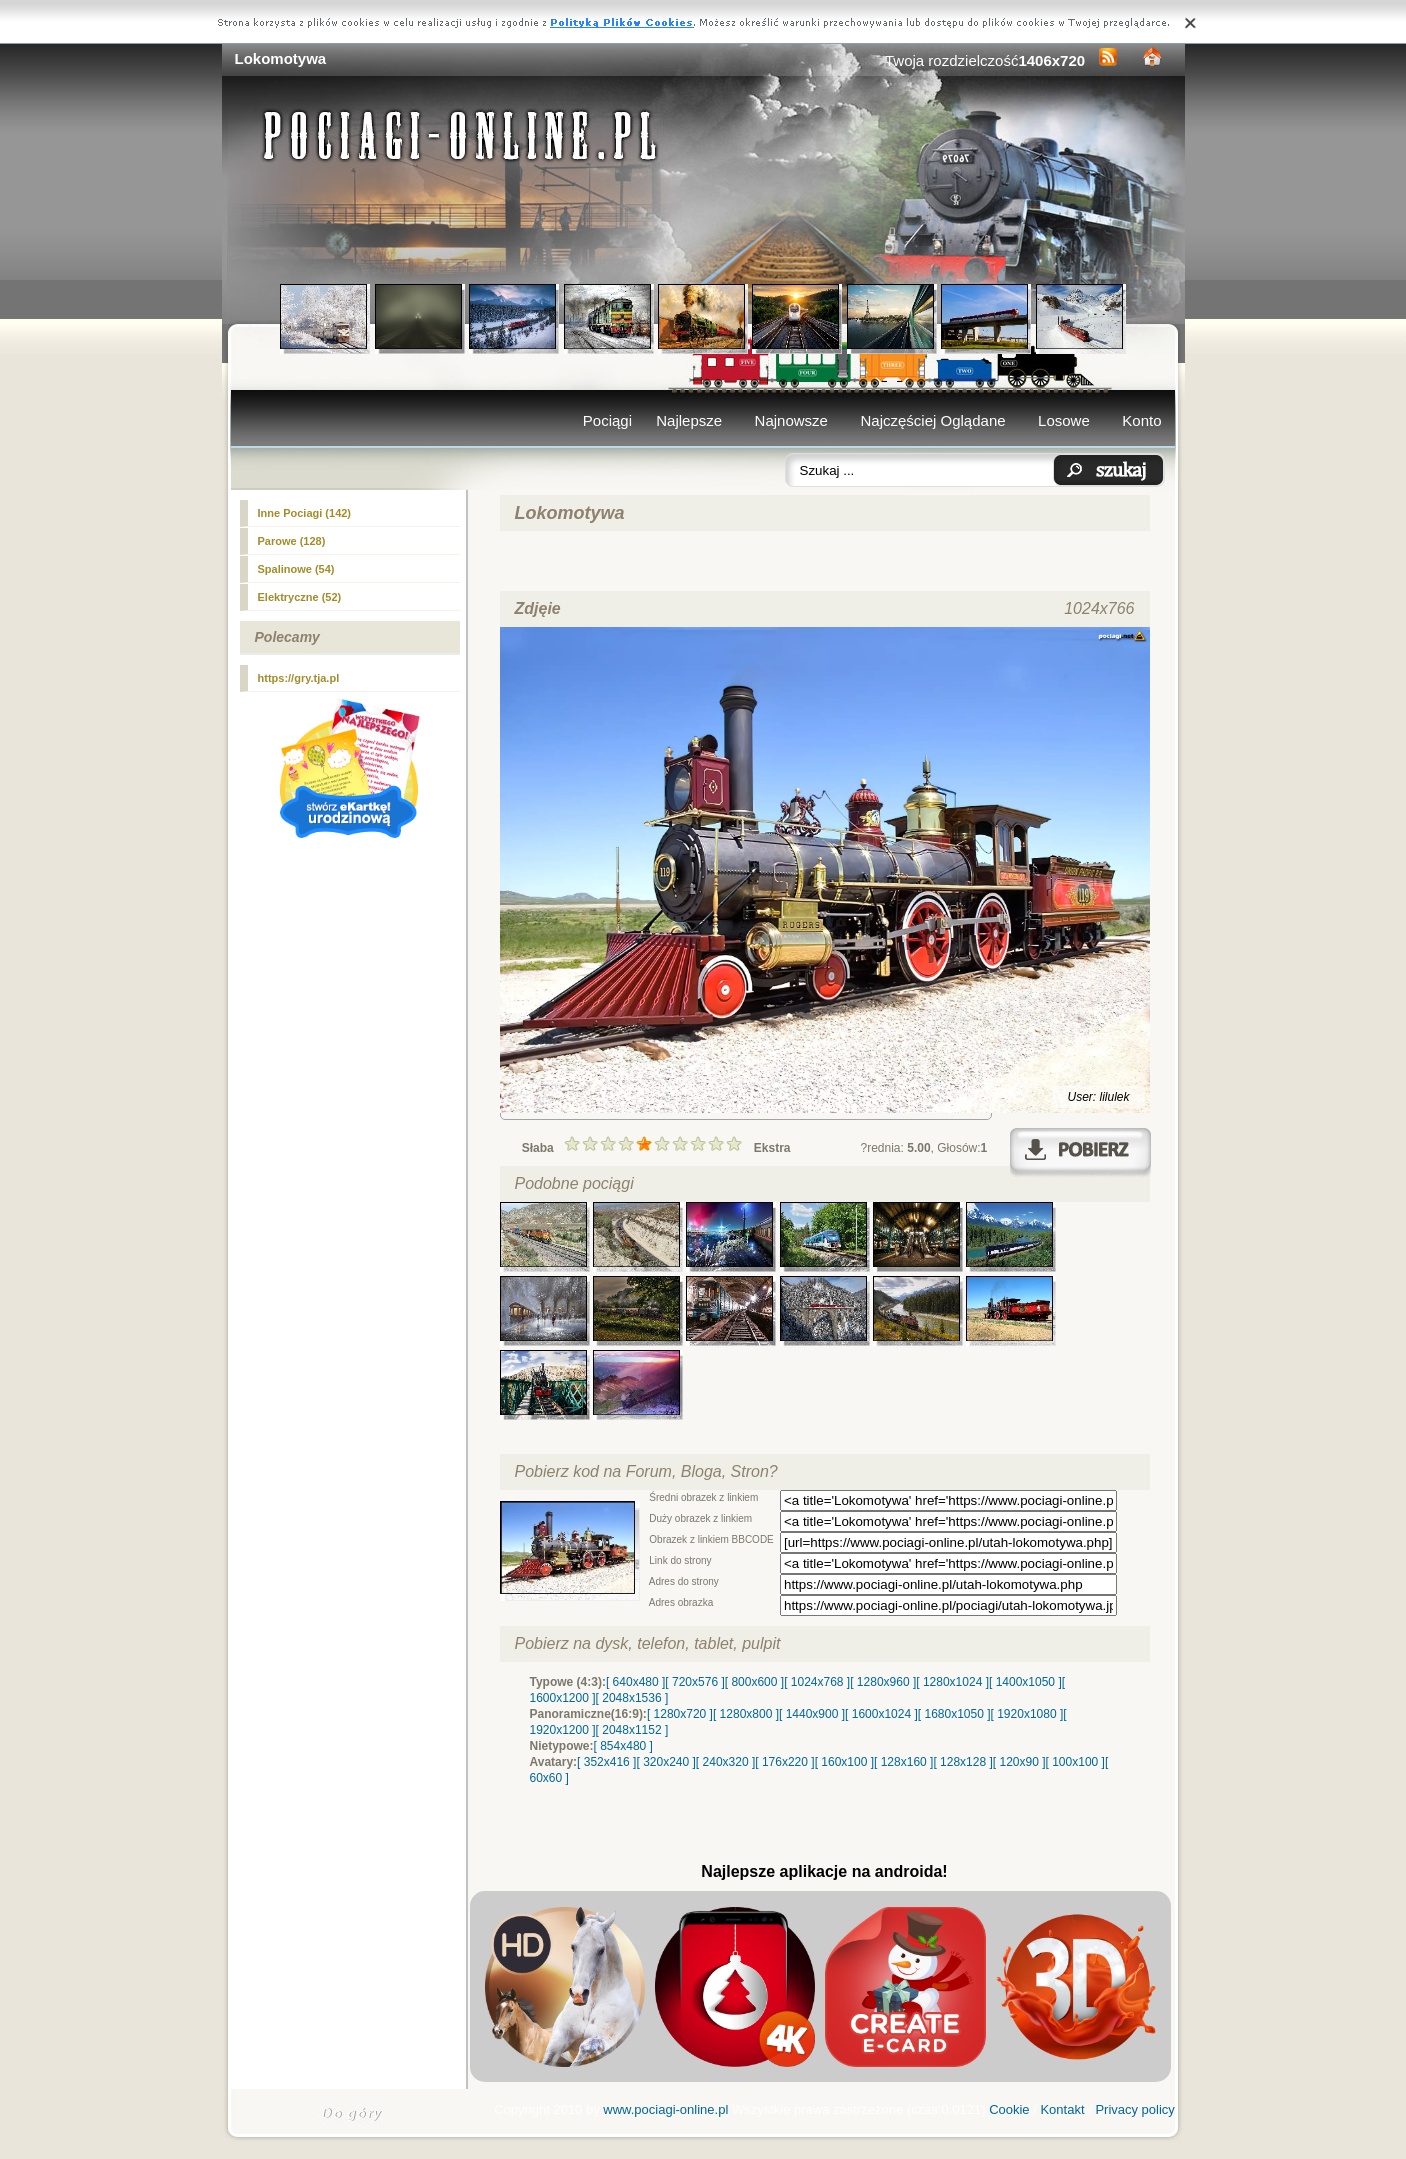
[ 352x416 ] (606, 1762)
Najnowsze (791, 420)
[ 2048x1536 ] (632, 1698)
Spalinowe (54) (296, 569)
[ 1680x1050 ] (954, 1714)
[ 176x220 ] (784, 1762)
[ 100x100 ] (1075, 1762)
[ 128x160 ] (903, 1762)
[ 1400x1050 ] (1025, 1682)
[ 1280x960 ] (883, 1682)
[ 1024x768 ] (817, 1682)
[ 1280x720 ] (680, 1714)
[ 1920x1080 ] (1027, 1714)
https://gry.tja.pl (299, 678)
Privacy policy (1134, 2109)
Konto (1141, 420)
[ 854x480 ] (623, 1746)
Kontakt (1062, 2109)
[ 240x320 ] (725, 1762)
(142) (305, 513)
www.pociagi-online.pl (665, 2109)
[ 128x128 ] (962, 1762)
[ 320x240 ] (665, 1762)
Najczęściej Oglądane (932, 420)
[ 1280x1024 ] (952, 1682)
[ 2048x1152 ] (632, 1730)
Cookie (1009, 2109)
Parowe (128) (292, 541)
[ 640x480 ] (635, 1682)
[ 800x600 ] (754, 1682)
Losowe (1064, 420)
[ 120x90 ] (1019, 1762)
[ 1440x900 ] (812, 1714)
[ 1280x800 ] (746, 1714)
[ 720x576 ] (694, 1682)
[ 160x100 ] (844, 1762)
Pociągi (607, 420)
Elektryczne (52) (300, 597)
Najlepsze (689, 420)
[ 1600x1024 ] (881, 1714)
